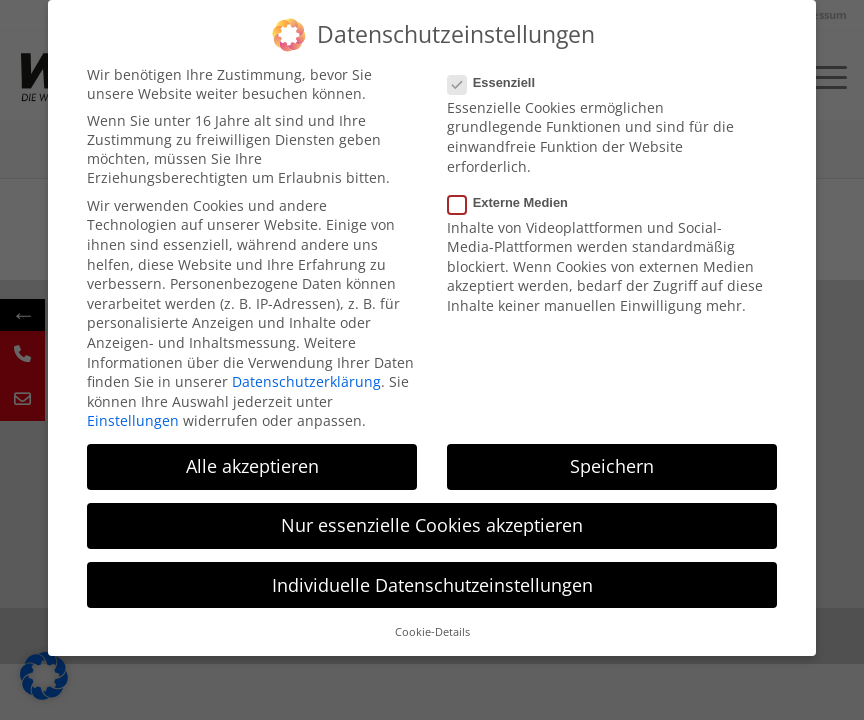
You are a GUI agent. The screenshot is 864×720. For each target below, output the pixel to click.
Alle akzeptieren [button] (252, 466)
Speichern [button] (612, 466)
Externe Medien (516, 202)
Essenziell (499, 82)
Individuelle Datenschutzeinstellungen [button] (432, 585)
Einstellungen (133, 420)
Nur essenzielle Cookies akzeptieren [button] (432, 525)
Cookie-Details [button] (432, 632)
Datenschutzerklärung (306, 381)
